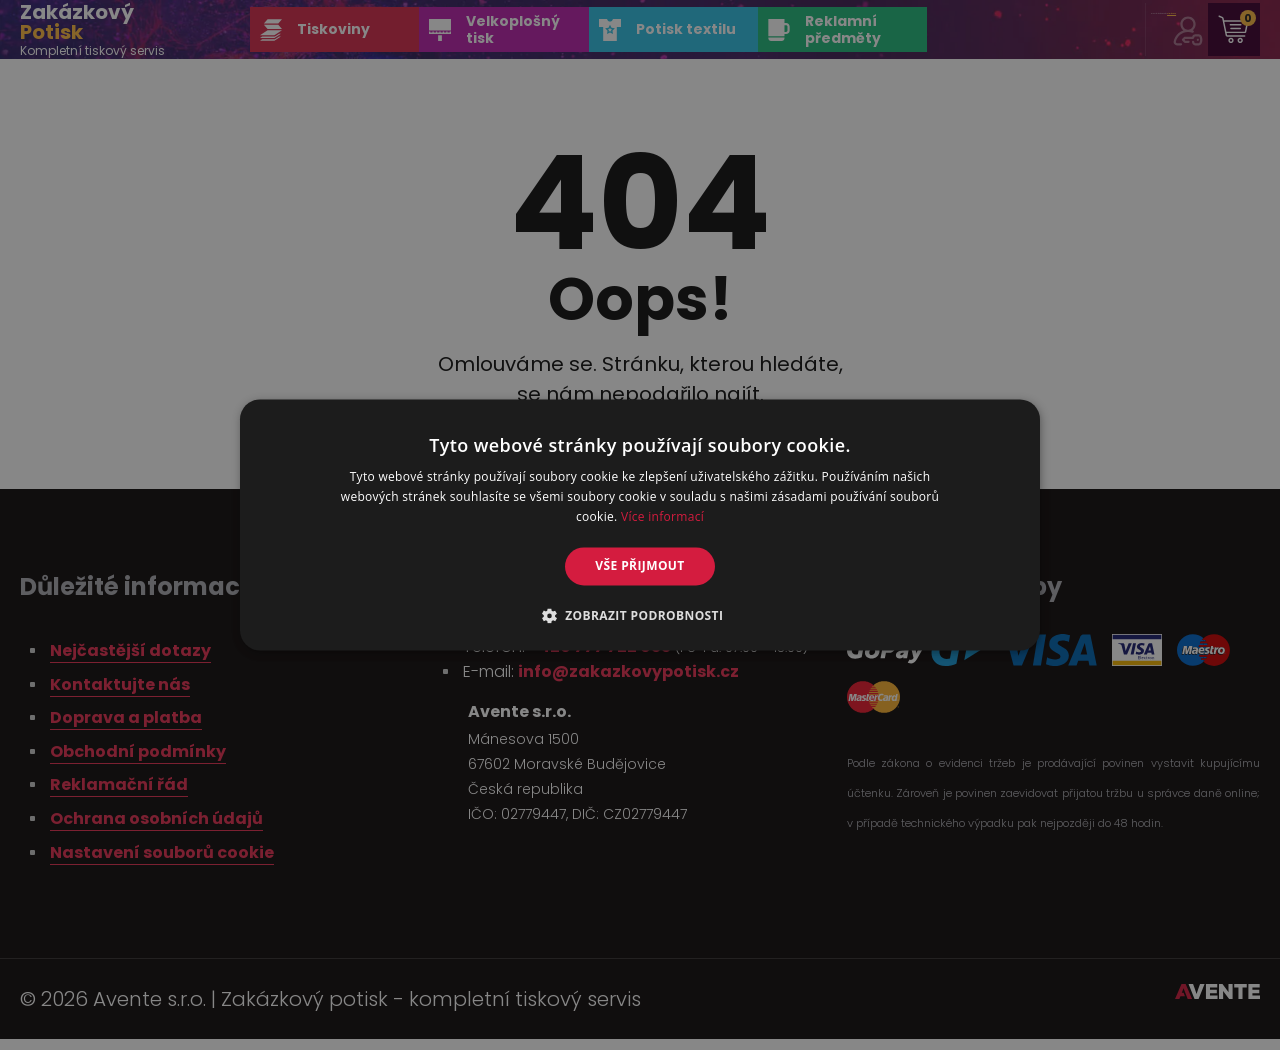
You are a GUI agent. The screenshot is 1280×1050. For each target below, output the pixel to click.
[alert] (640, 525)
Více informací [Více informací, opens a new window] (662, 516)
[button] (640, 616)
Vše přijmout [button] (639, 565)
